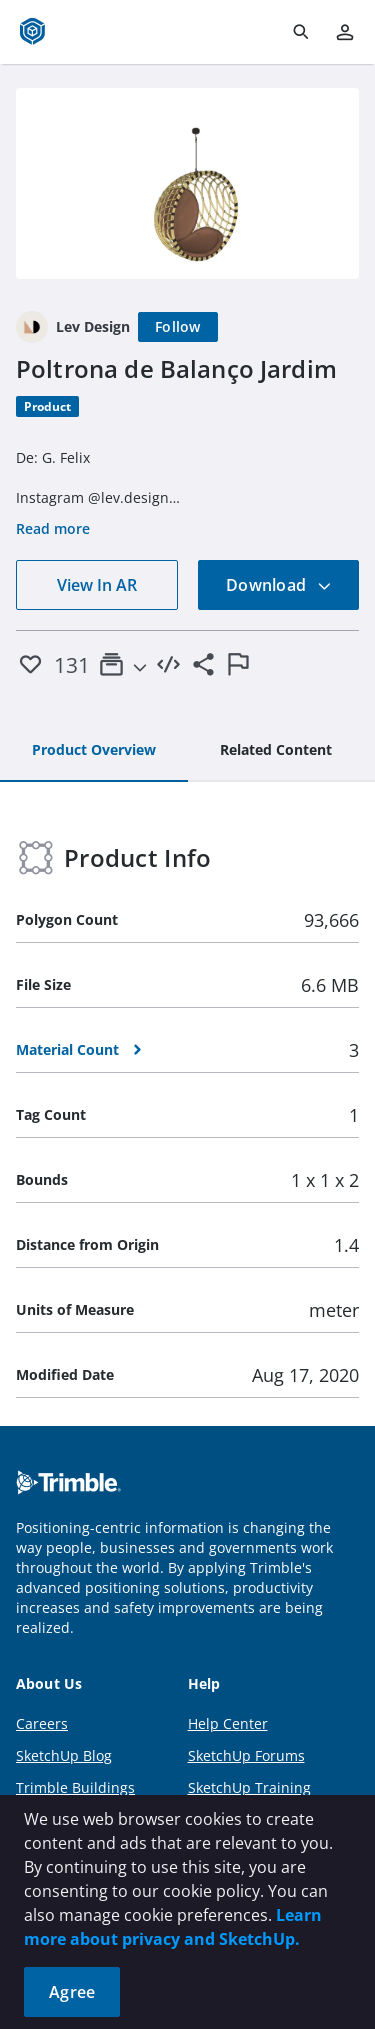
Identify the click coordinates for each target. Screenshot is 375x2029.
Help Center (228, 1723)
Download (279, 585)
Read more (53, 528)
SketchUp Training (249, 1787)
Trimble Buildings (75, 1787)
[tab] (94, 751)
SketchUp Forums (246, 1755)
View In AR (97, 585)
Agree (72, 1992)
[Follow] (178, 327)
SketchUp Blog (64, 1755)
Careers (42, 1723)
